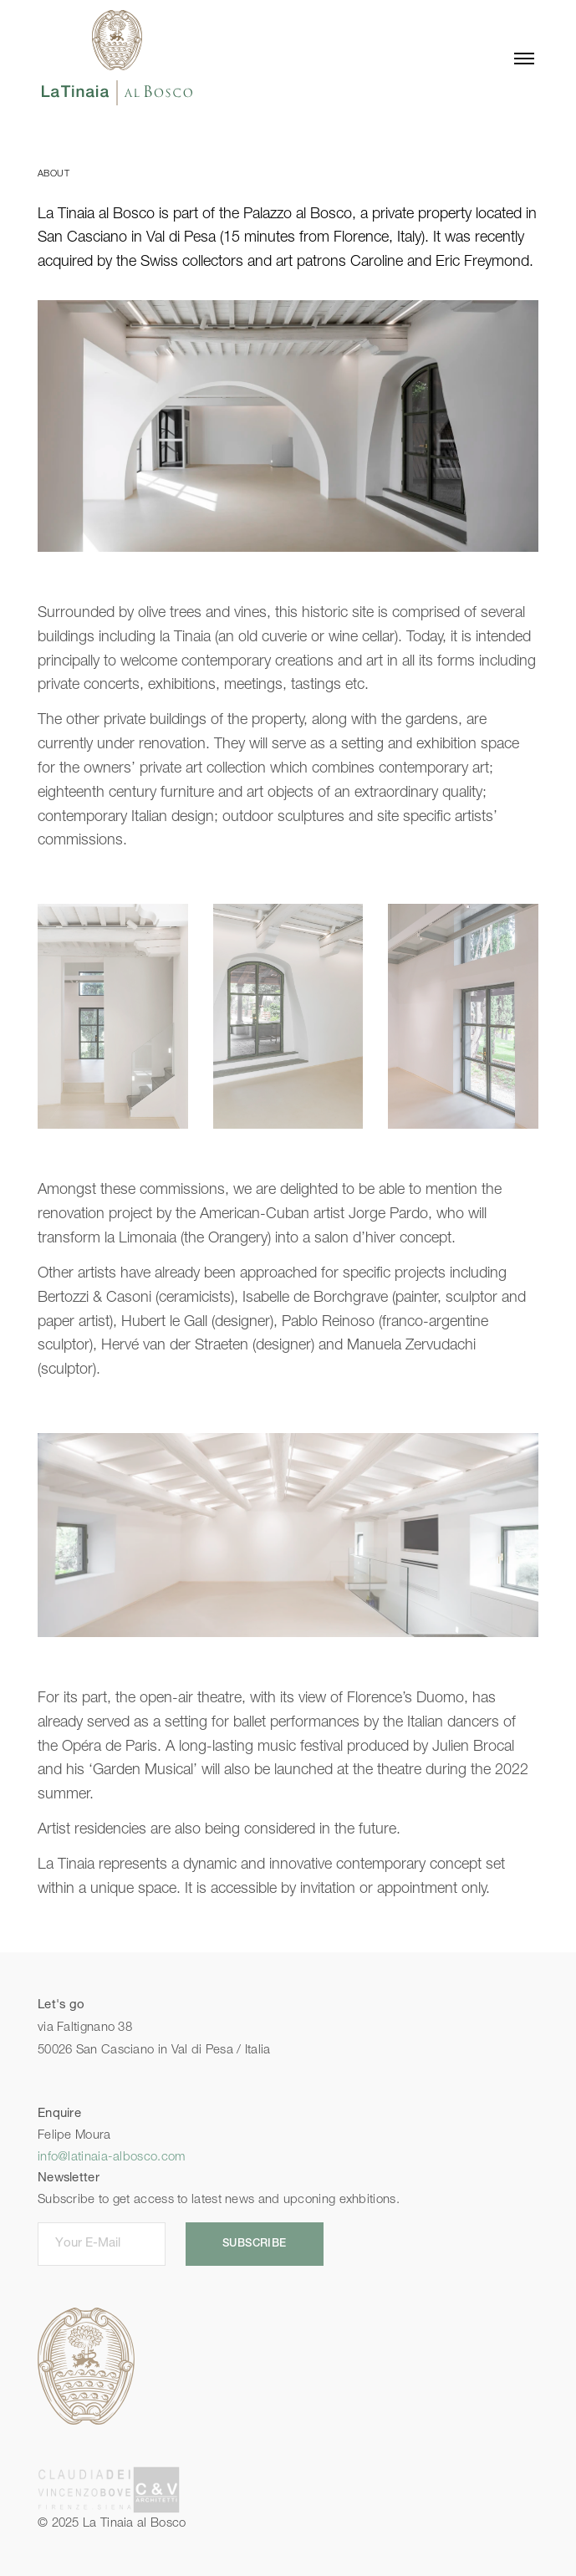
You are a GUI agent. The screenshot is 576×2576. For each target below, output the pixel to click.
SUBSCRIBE (254, 2244)
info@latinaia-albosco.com (112, 2157)
